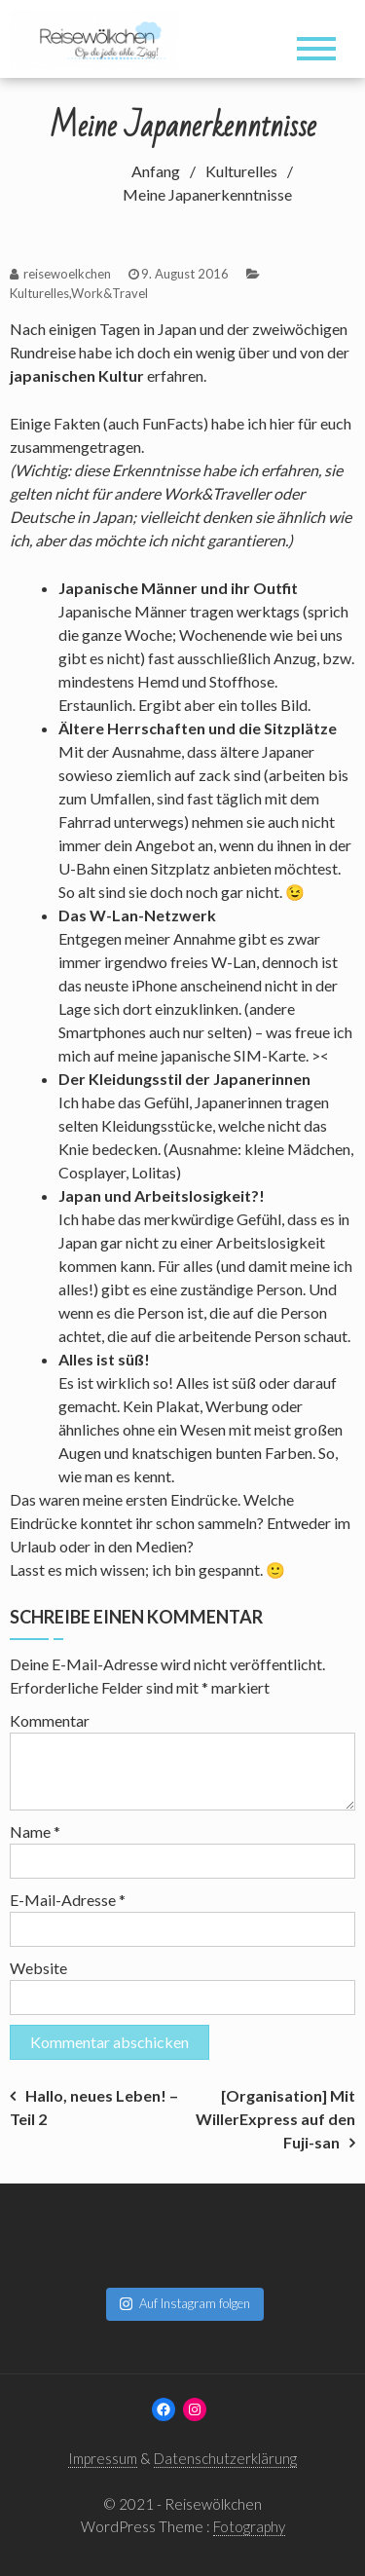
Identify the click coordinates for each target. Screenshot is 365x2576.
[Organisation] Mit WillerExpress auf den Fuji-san (275, 2118)
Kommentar (50, 1720)
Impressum (102, 2458)
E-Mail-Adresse (68, 1899)
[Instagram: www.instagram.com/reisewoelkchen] (194, 2409)
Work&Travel (109, 293)
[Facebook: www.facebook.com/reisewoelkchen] (163, 2409)
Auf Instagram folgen (185, 2303)
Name (35, 1831)
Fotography (249, 2526)
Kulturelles (39, 293)
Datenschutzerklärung (225, 2458)
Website (38, 1968)
